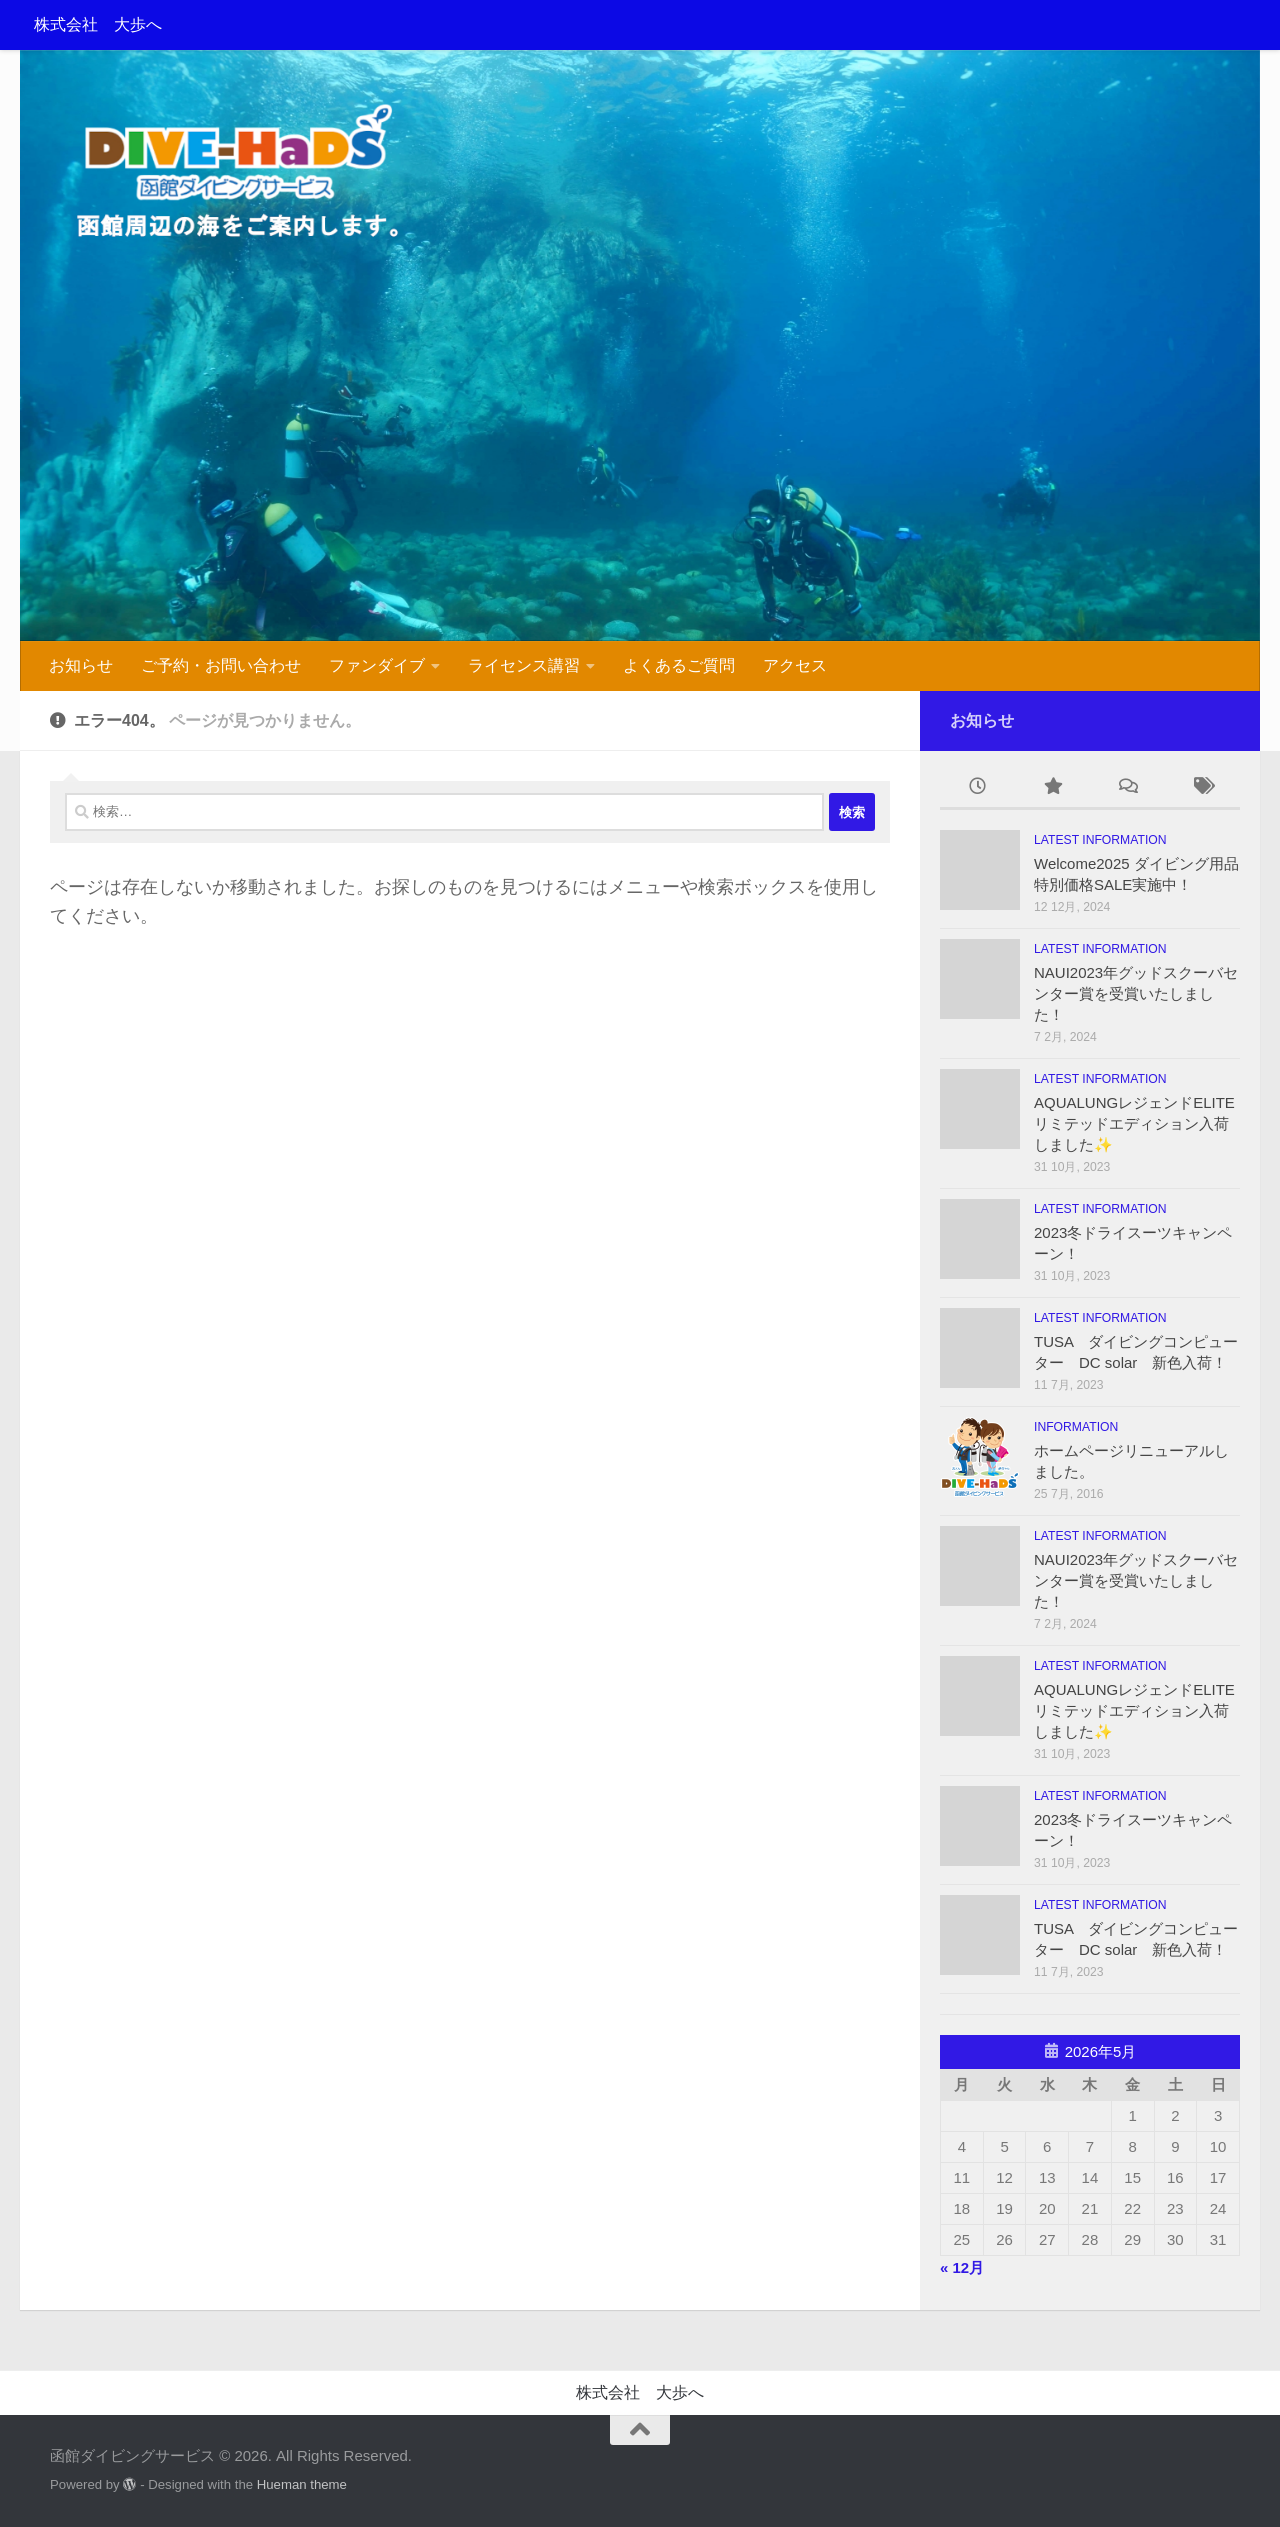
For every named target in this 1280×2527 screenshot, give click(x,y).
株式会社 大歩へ (98, 24)
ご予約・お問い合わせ (221, 665)
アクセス (795, 665)
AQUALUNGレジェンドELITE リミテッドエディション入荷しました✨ (1142, 1123)
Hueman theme (302, 2484)
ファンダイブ (377, 665)
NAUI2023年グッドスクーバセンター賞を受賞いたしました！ (1136, 993)
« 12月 (962, 2267)
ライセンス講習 (524, 665)
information (1076, 1427)
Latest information (1100, 840)
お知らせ (81, 665)
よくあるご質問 (679, 665)
